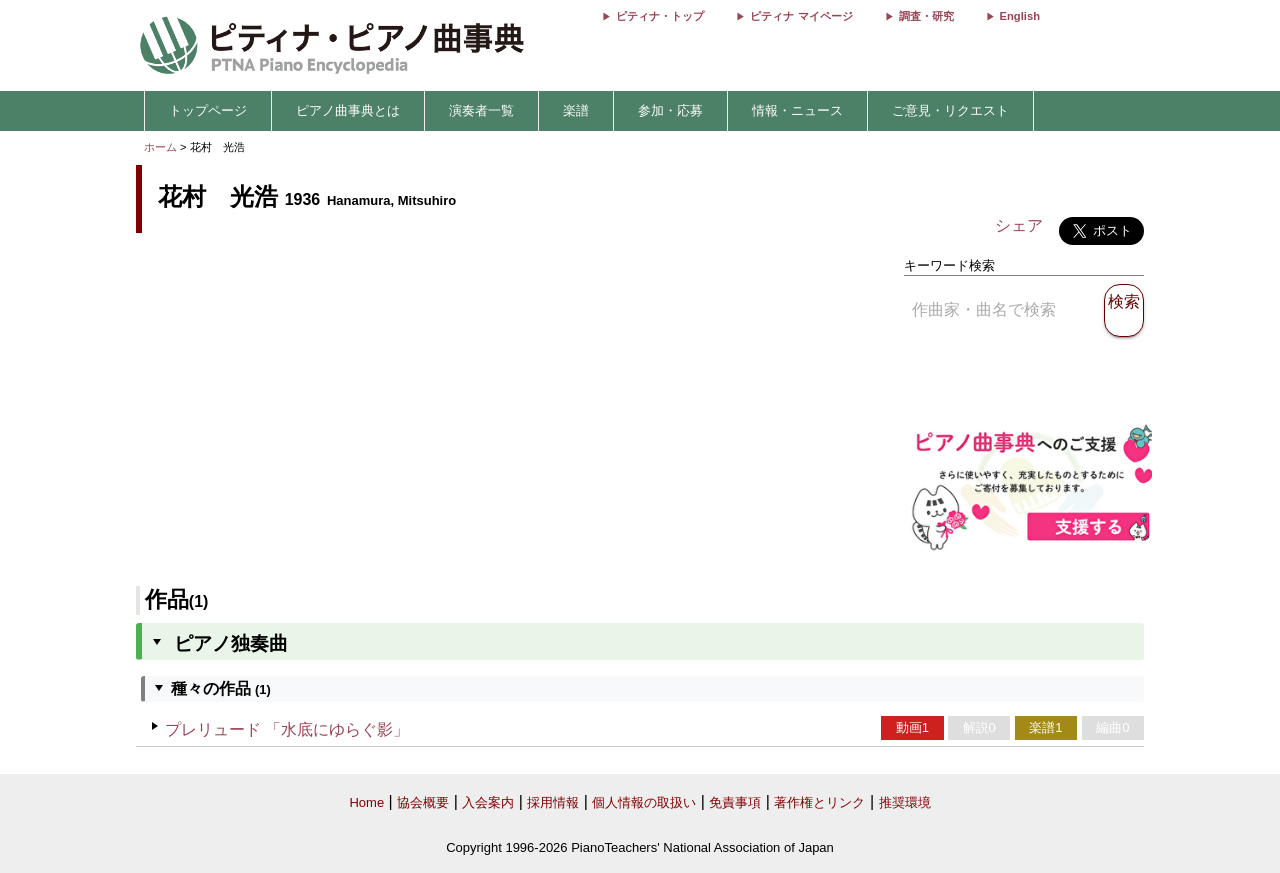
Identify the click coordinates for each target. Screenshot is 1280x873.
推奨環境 (905, 802)
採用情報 (553, 802)
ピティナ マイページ (801, 16)
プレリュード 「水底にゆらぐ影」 (287, 729)
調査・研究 (926, 16)
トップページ (208, 110)
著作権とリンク (819, 802)
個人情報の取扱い (644, 802)
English (1020, 16)
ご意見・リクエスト (950, 110)
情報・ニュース (797, 110)
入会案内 (488, 802)
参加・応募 (670, 110)
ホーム (160, 147)
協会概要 (423, 802)
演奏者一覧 (481, 110)
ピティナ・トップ (660, 16)
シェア (1019, 225)
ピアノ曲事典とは (348, 110)
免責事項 (735, 802)
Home (366, 802)
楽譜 (576, 110)
